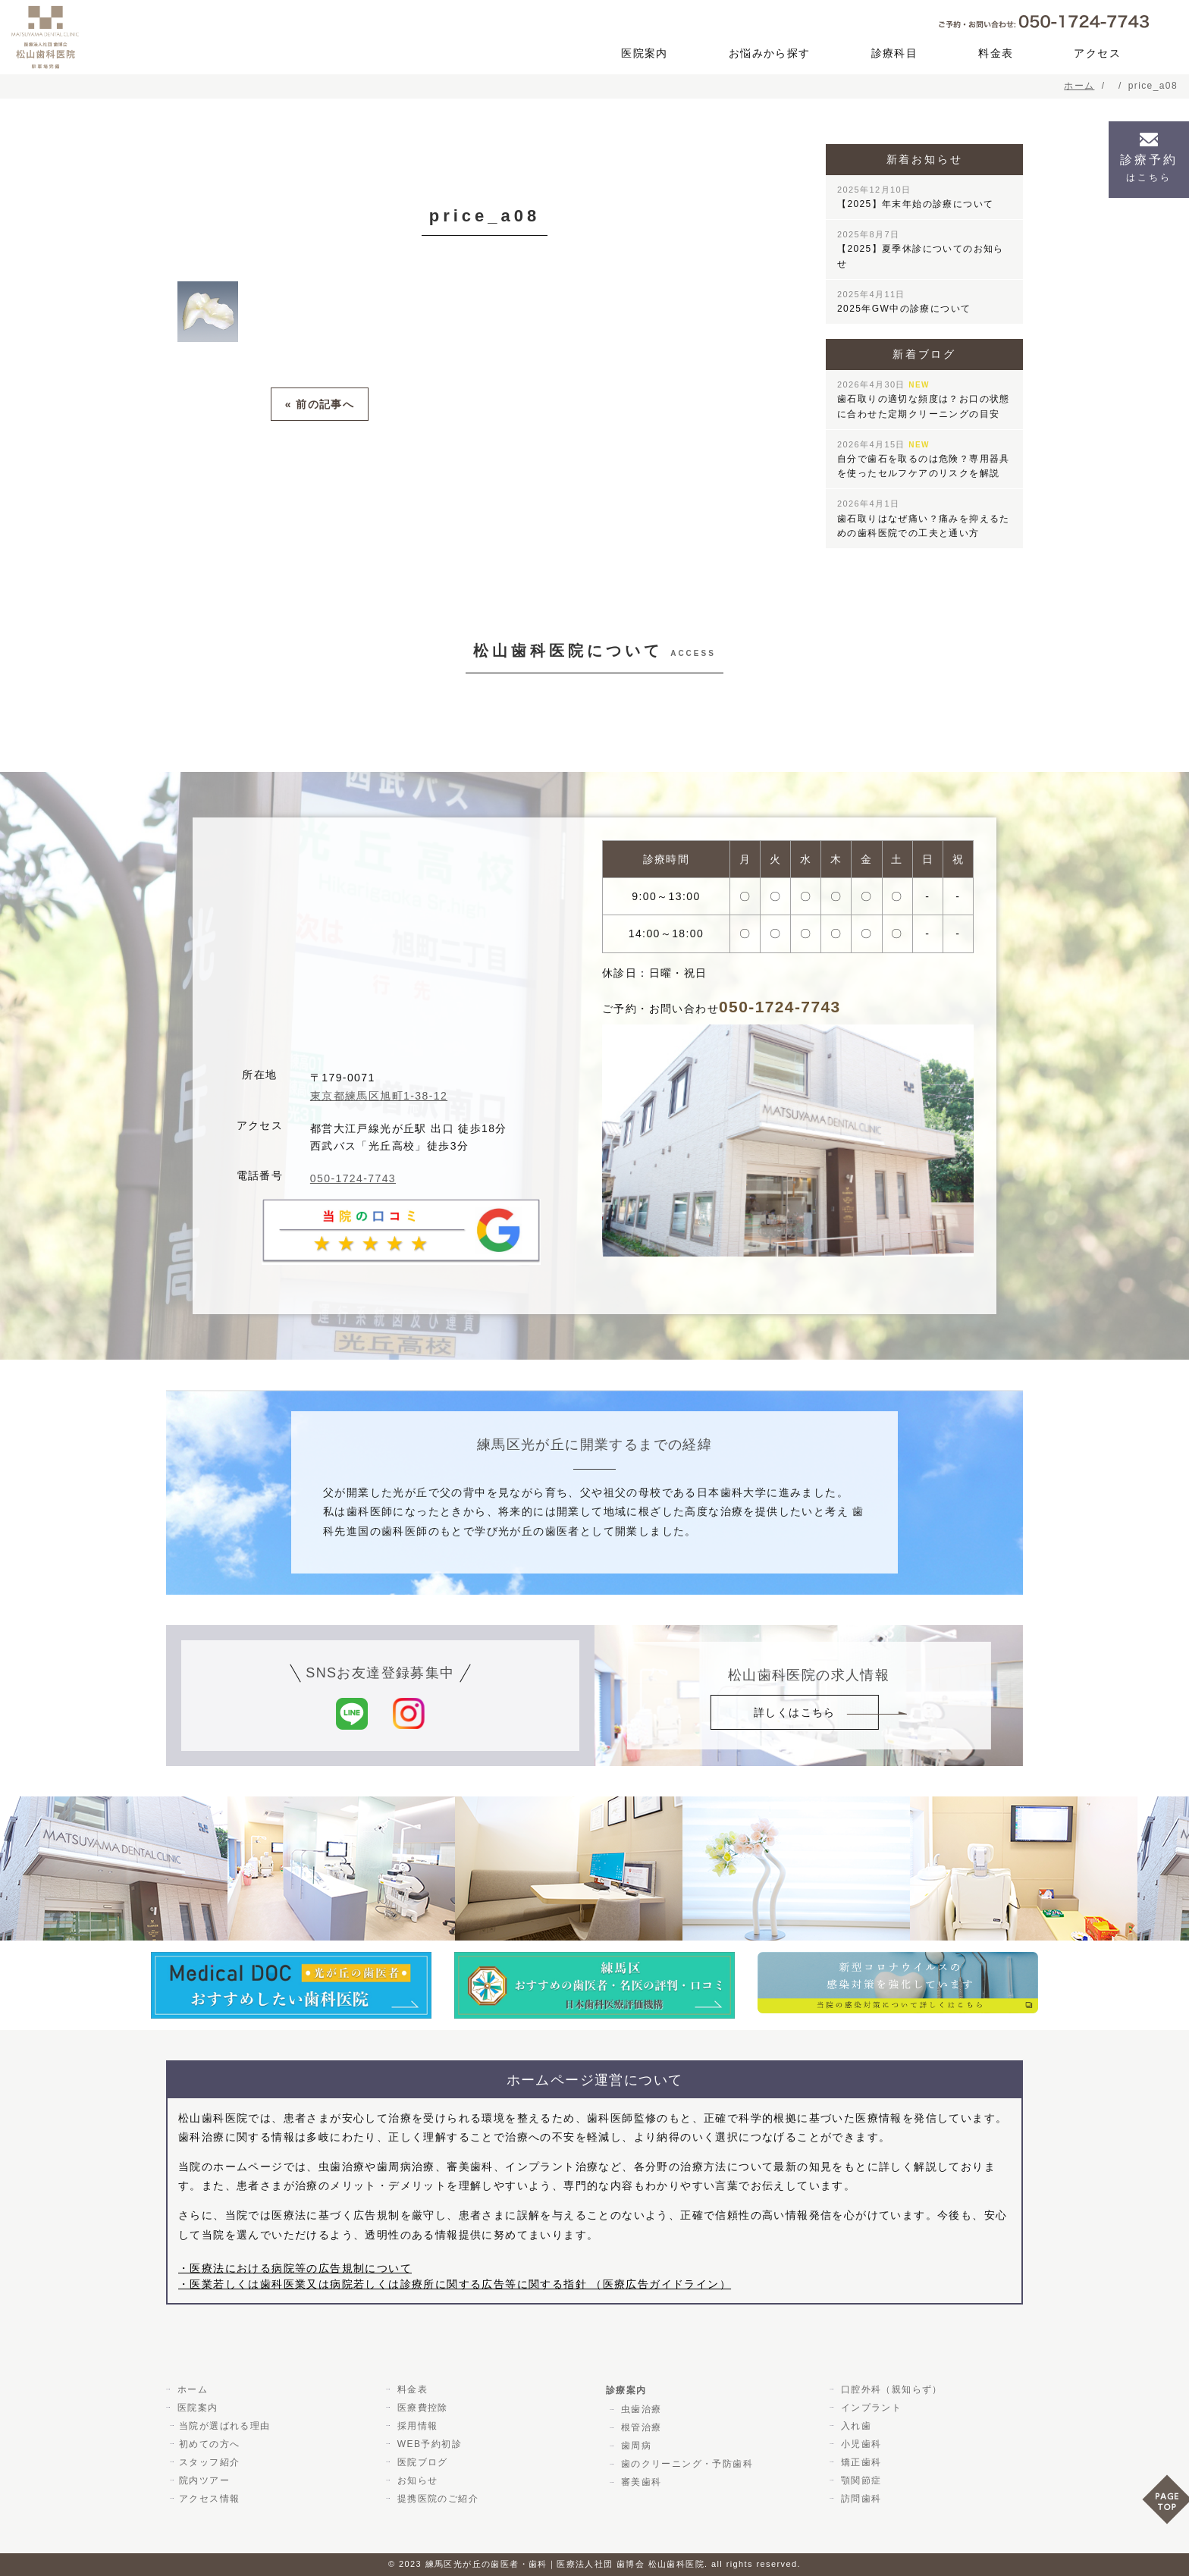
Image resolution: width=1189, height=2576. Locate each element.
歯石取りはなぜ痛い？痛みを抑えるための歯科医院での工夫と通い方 (923, 518)
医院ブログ (420, 2462)
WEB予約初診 (427, 2444)
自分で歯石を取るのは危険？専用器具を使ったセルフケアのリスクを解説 (923, 459)
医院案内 (644, 53)
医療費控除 (420, 2407)
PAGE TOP (1165, 2504)
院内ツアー (204, 2480)
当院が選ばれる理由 (225, 2426)
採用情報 (415, 2426)
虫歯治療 (639, 2409)
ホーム (190, 2389)
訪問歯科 (859, 2498)
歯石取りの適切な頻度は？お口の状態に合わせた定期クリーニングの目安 (923, 399)
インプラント (869, 2407)
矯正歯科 (859, 2462)
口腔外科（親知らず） (889, 2389)
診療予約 (1149, 168)
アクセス (1097, 53)
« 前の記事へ (319, 403)
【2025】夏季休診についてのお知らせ (920, 249)
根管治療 (639, 2427)
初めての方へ (209, 2444)
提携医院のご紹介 (435, 2498)
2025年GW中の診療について (904, 302)
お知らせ (415, 2480)
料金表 (995, 53)
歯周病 (634, 2445)
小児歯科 (859, 2444)
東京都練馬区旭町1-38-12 (378, 1096)
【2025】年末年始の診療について (915, 197)
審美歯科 (639, 2482)
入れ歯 (854, 2426)
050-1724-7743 (353, 1178)
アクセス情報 (209, 2498)
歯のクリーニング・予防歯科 (685, 2463)
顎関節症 (859, 2480)
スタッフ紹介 (209, 2462)
